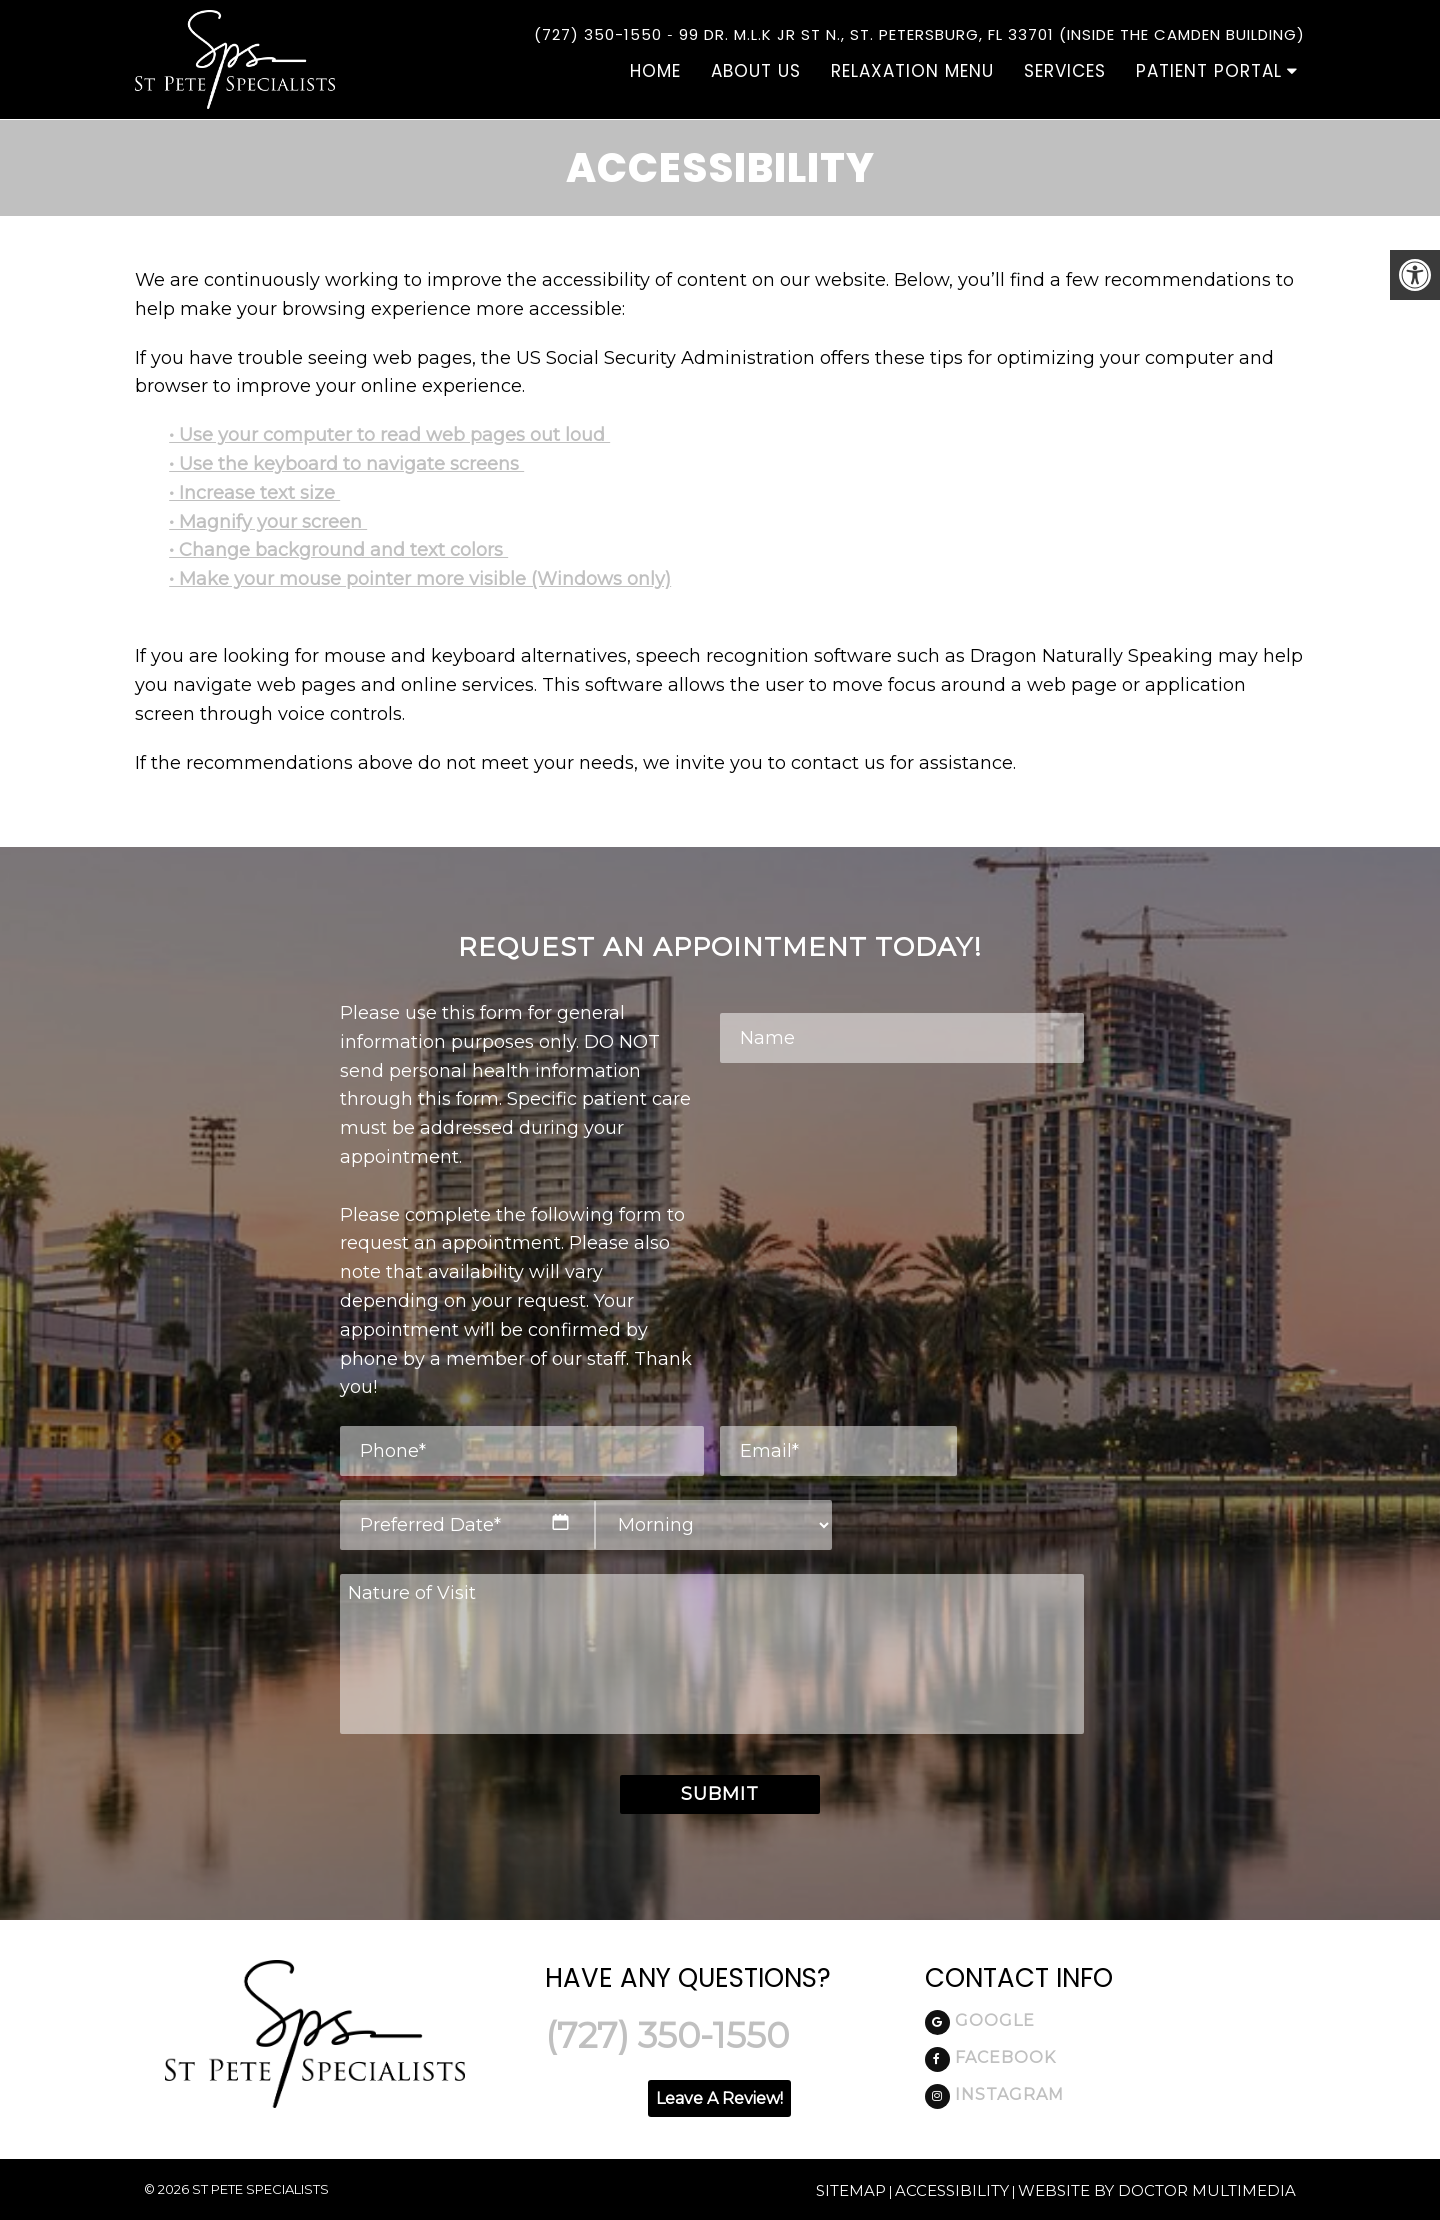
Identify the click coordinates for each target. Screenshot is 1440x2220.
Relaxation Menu (912, 71)
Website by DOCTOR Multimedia (1157, 2190)
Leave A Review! (719, 2098)
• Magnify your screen (268, 522)
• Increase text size (254, 493)
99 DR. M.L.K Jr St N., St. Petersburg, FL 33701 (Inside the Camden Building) (992, 34)
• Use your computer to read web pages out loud (389, 435)
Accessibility (952, 2190)
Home (655, 71)
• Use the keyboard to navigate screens (346, 464)
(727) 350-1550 (598, 34)
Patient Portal (1209, 71)
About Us (756, 71)
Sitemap (851, 2190)
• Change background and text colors (338, 550)
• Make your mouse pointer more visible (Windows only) (420, 579)
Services (1065, 71)
